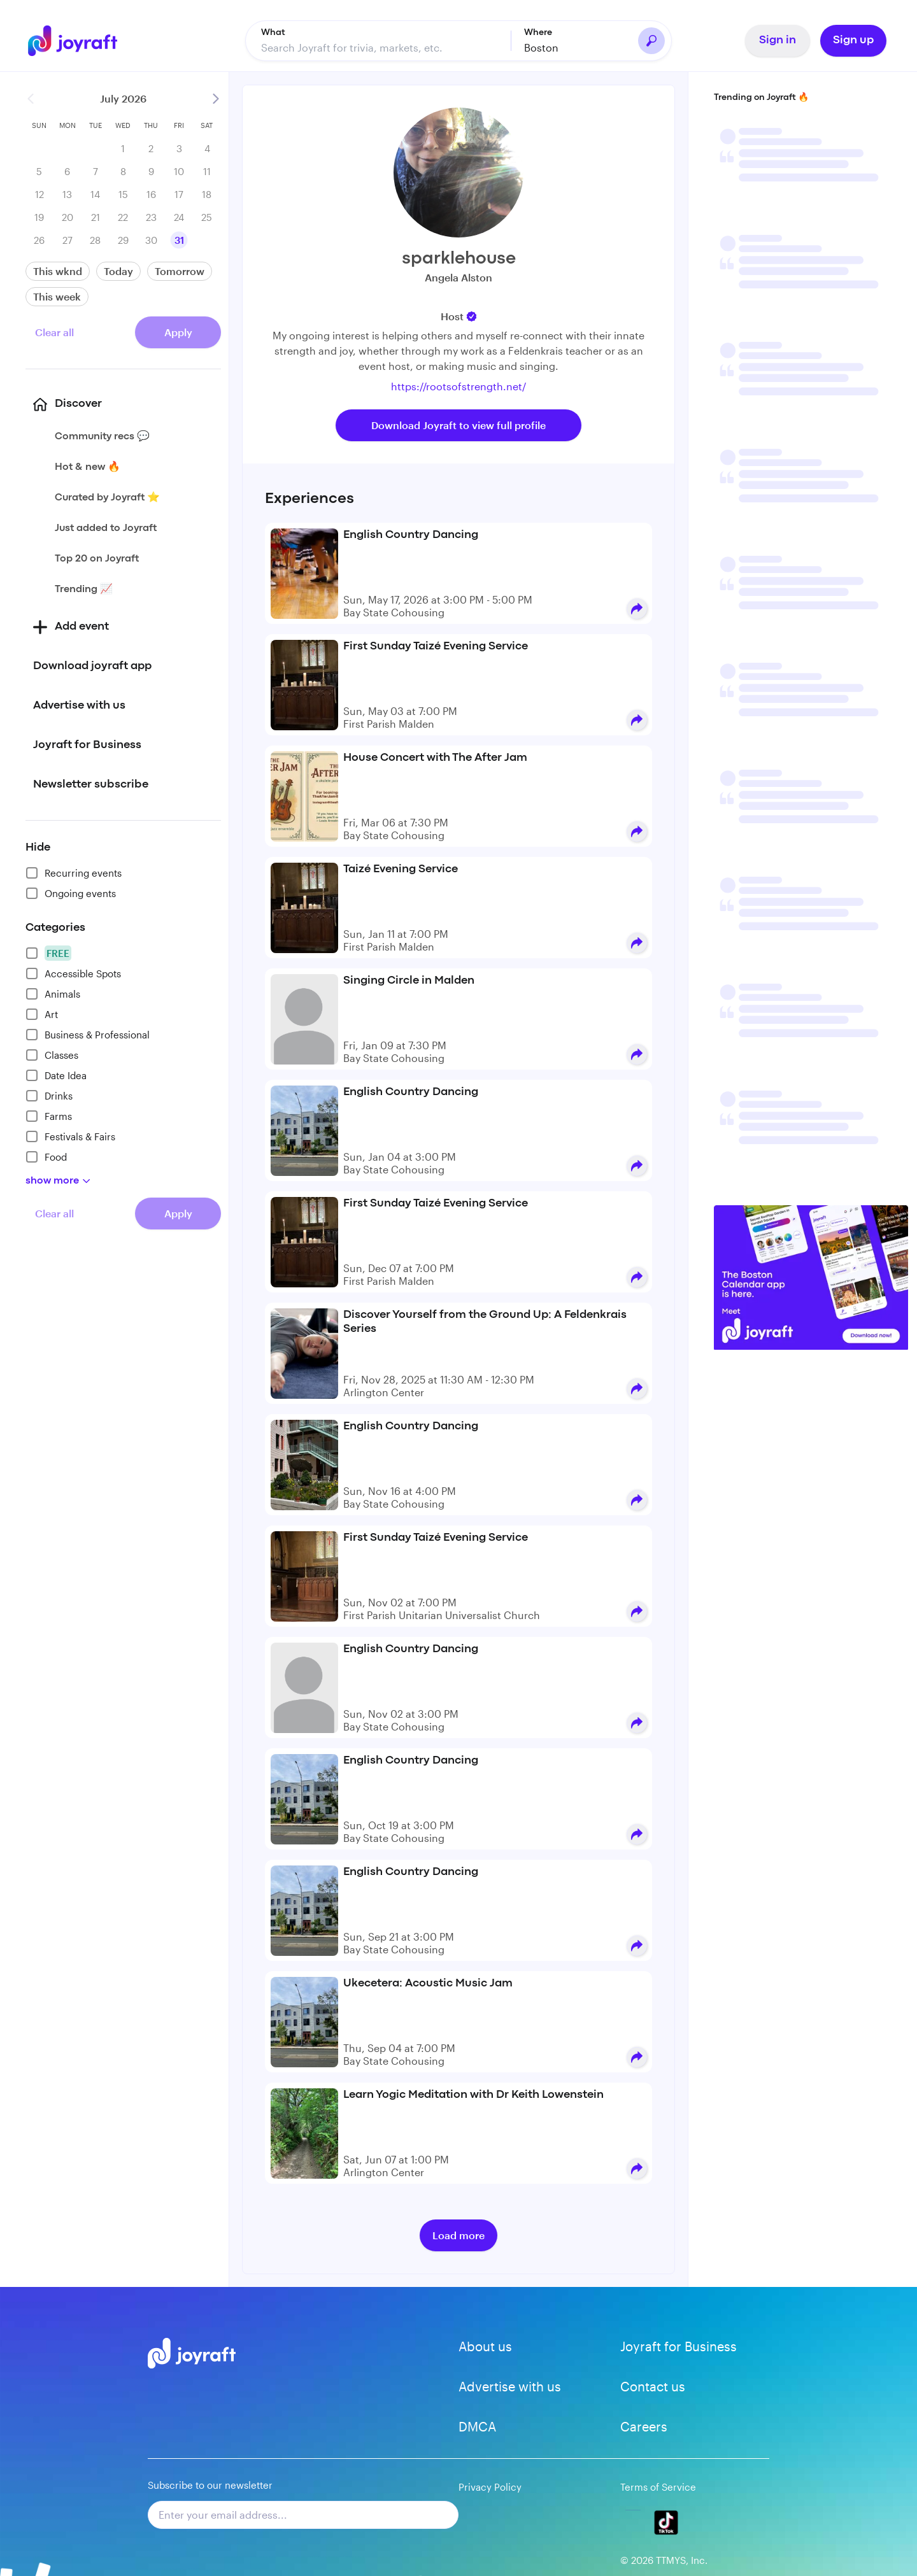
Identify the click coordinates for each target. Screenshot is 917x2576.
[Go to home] (82, 40)
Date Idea (56, 1075)
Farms (48, 1116)
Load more (458, 2235)
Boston (541, 47)
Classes (51, 1055)
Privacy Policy (490, 2487)
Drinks (49, 1095)
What (273, 32)
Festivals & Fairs (70, 1136)
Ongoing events (70, 893)
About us (485, 2346)
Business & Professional (87, 1034)
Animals (52, 993)
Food (46, 1156)
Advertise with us (509, 2386)
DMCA (477, 2426)
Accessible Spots (73, 973)
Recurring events (73, 873)
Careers (643, 2426)
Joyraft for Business (678, 2346)
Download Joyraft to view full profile (458, 425)
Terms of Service (658, 2487)
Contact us (652, 2386)
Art (41, 1014)
